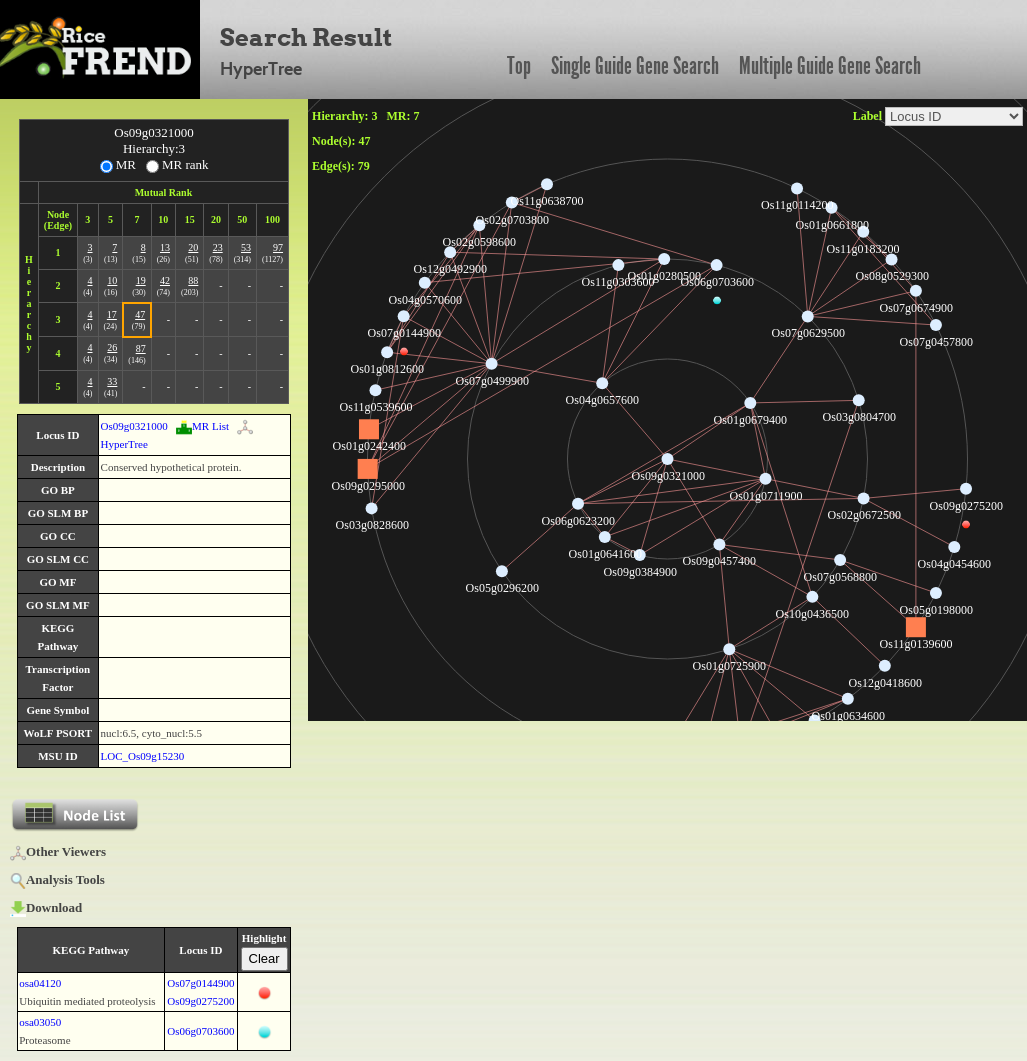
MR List (202, 426)
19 (141, 280)
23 (218, 247)
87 (141, 348)
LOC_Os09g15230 (143, 756)
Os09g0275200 (200, 1001)
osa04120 (40, 983)
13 (165, 247)
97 (278, 247)
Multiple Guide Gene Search (830, 66)
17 (112, 314)
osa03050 (40, 1022)
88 (193, 280)
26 (112, 347)
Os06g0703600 (200, 1031)
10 (112, 280)
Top (519, 66)
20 (193, 247)
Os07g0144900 (200, 983)
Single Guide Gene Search (635, 66)
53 (246, 247)
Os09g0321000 (134, 426)
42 (165, 280)
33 (112, 381)
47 (140, 314)
